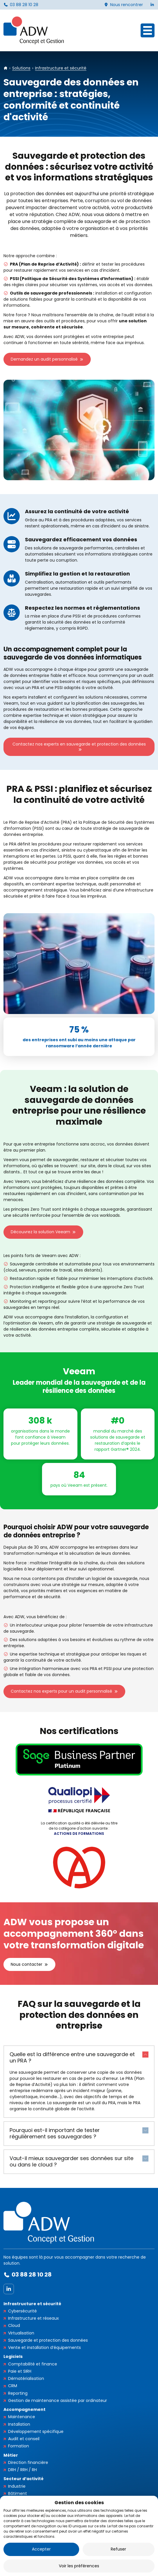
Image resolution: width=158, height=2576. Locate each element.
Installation (19, 2424)
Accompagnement (24, 2409)
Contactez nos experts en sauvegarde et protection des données (79, 744)
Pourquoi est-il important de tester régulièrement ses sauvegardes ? (55, 2133)
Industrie (17, 2486)
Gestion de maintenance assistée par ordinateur (57, 2400)
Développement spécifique (35, 2431)
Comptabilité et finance (32, 2364)
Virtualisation (21, 2333)
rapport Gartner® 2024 (117, 1449)
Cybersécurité (22, 2311)
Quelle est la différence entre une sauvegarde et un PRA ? (72, 2058)
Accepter (41, 2549)
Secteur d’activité (23, 2479)
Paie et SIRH (19, 2371)
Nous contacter (26, 1964)
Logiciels (13, 2356)
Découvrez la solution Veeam (40, 1232)
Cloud (14, 2325)
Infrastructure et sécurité (32, 2304)
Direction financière (28, 2462)
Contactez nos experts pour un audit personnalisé (61, 1691)
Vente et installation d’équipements (44, 2347)
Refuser (118, 2549)
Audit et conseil (23, 2439)
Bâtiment (17, 2493)
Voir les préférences (79, 2566)
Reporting (18, 2393)
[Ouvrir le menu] (148, 30)
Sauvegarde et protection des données (48, 2340)
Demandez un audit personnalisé (44, 359)
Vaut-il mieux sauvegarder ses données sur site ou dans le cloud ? (71, 2161)
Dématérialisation (26, 2378)
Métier (10, 2455)
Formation (18, 2446)
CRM (12, 2386)
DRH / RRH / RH (22, 2470)
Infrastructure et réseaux (33, 2318)
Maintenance (21, 2417)
